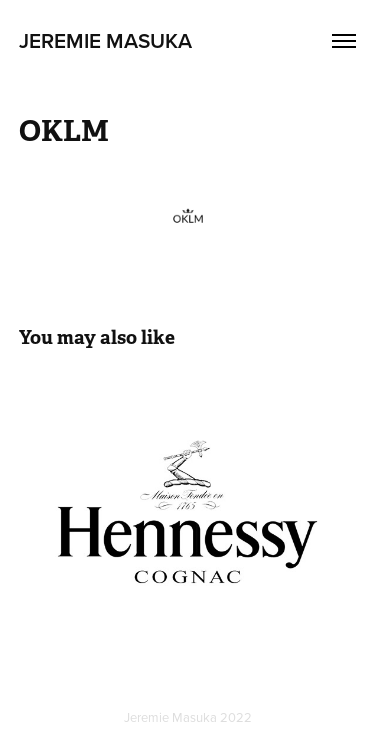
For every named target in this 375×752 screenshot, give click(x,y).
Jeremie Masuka (105, 40)
